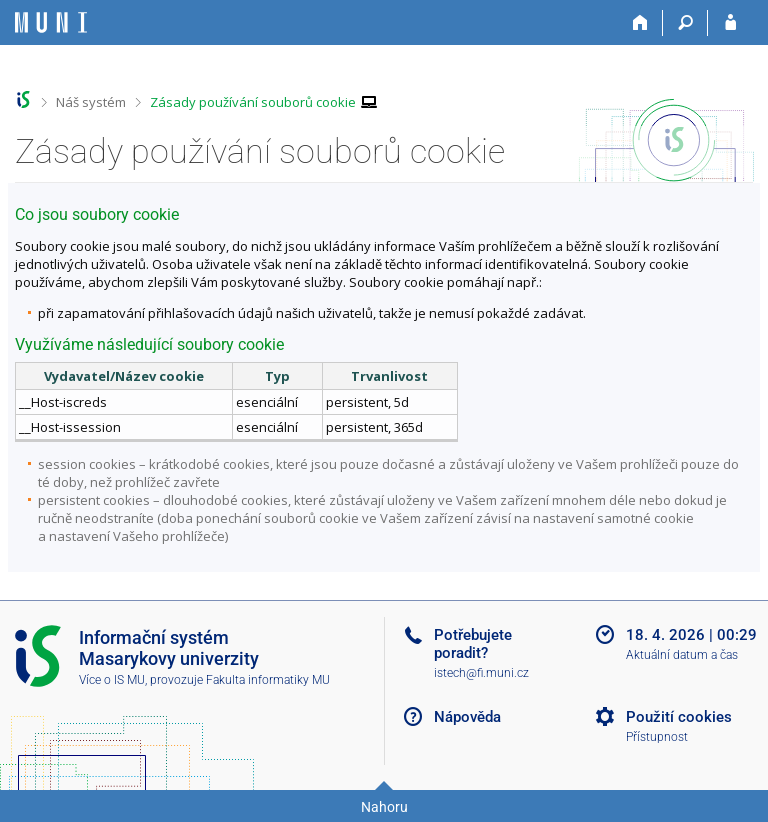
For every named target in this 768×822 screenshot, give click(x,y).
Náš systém (91, 102)
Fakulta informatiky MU (268, 680)
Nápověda (467, 717)
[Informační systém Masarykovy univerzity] (51, 22)
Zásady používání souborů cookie (253, 102)
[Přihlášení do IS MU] (730, 23)
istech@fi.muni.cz (481, 673)
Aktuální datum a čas (682, 655)
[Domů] (640, 23)
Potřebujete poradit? (473, 644)
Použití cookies (679, 717)
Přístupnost (657, 737)
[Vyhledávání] (685, 23)
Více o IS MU (112, 680)
